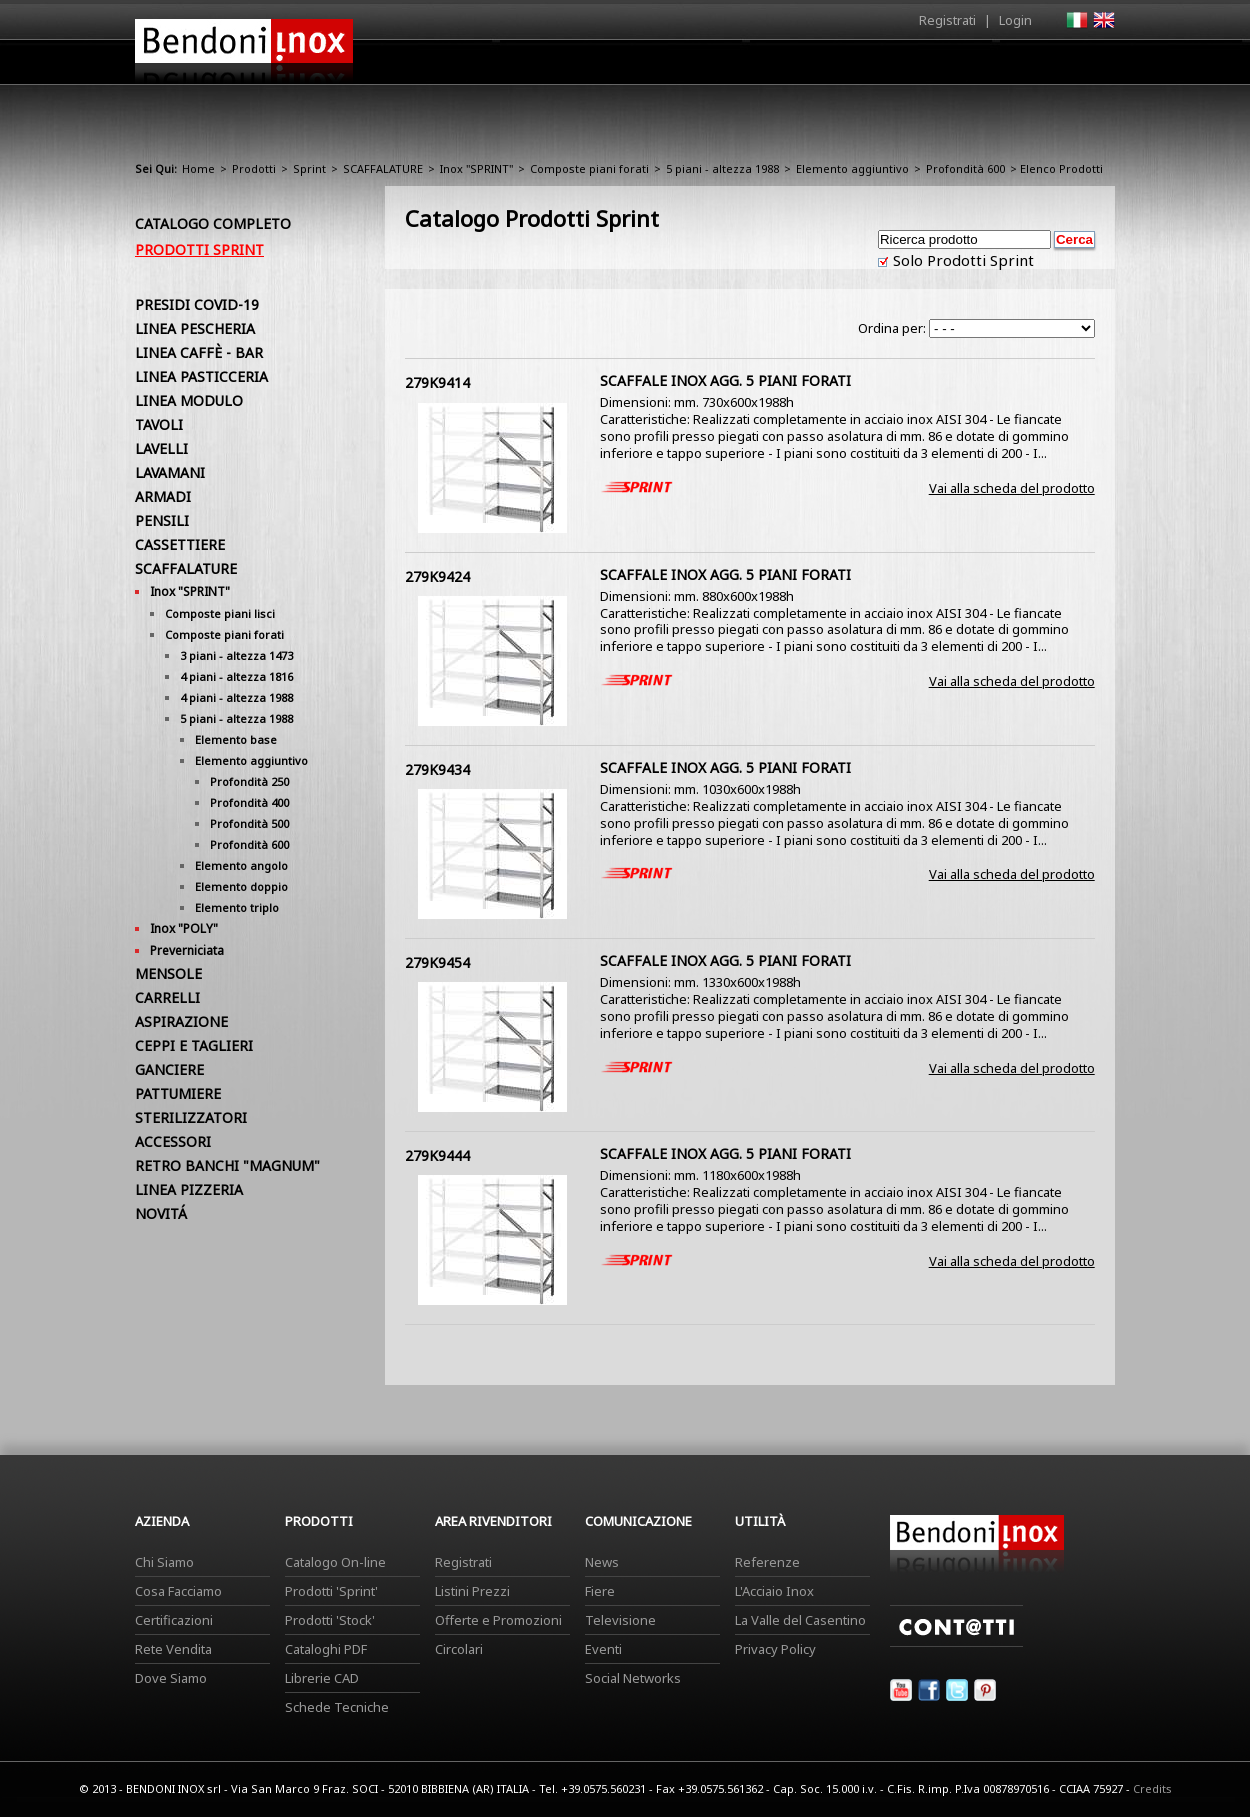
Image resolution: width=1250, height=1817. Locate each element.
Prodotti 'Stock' (330, 1620)
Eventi (603, 1649)
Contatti (1087, 61)
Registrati (947, 20)
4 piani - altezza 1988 (236, 697)
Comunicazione (912, 67)
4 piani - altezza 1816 (236, 676)
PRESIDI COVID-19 (197, 304)
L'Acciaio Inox (774, 1591)
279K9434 (437, 769)
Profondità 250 (249, 781)
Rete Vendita (173, 1649)
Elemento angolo (241, 865)
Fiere (600, 1591)
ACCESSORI (173, 1141)
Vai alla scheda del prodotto (1012, 488)
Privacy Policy (775, 1649)
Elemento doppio (241, 886)
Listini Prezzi (472, 1591)
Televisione (620, 1620)
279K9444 (437, 1155)
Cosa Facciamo (178, 1591)
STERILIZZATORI (191, 1117)
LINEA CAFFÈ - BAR (199, 352)
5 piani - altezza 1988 (722, 168)
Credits (1152, 1788)
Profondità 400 (249, 802)
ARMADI (163, 496)
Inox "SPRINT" (476, 168)
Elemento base (236, 739)
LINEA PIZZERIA (189, 1189)
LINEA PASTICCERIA (201, 376)
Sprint (309, 168)
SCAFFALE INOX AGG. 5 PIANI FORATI (725, 380)
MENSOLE (168, 973)
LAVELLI (161, 448)
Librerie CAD (322, 1678)
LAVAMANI (170, 472)
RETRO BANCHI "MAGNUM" (227, 1165)
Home (513, 61)
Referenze (767, 1562)
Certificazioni (174, 1620)
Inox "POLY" (184, 928)
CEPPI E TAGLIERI (194, 1045)
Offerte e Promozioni (498, 1620)
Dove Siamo (171, 1678)
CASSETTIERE (180, 544)
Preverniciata (187, 950)
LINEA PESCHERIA (195, 328)
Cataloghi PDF (326, 1649)
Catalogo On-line (335, 1562)
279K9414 (437, 382)
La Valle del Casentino (800, 1620)
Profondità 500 (249, 823)
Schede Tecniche (337, 1707)
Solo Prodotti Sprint (961, 260)
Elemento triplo (237, 907)
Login (1015, 20)
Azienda (588, 67)
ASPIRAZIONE (181, 1021)
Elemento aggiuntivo (852, 168)
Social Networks (633, 1678)
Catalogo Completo (213, 223)
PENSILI (162, 520)
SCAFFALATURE (383, 168)
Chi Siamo (164, 1562)
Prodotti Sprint (199, 249)
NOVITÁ (161, 1213)
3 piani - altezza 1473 (236, 655)
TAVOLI (159, 424)
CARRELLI (167, 997)
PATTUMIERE (178, 1093)
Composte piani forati (589, 168)
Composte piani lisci (220, 613)
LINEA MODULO (189, 400)
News (602, 1562)
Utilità (1011, 67)
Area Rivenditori (780, 67)
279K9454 (437, 962)
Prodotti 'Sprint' (331, 1591)
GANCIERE (169, 1069)
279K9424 (437, 576)
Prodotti (671, 67)
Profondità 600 (965, 168)
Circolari (459, 1649)
